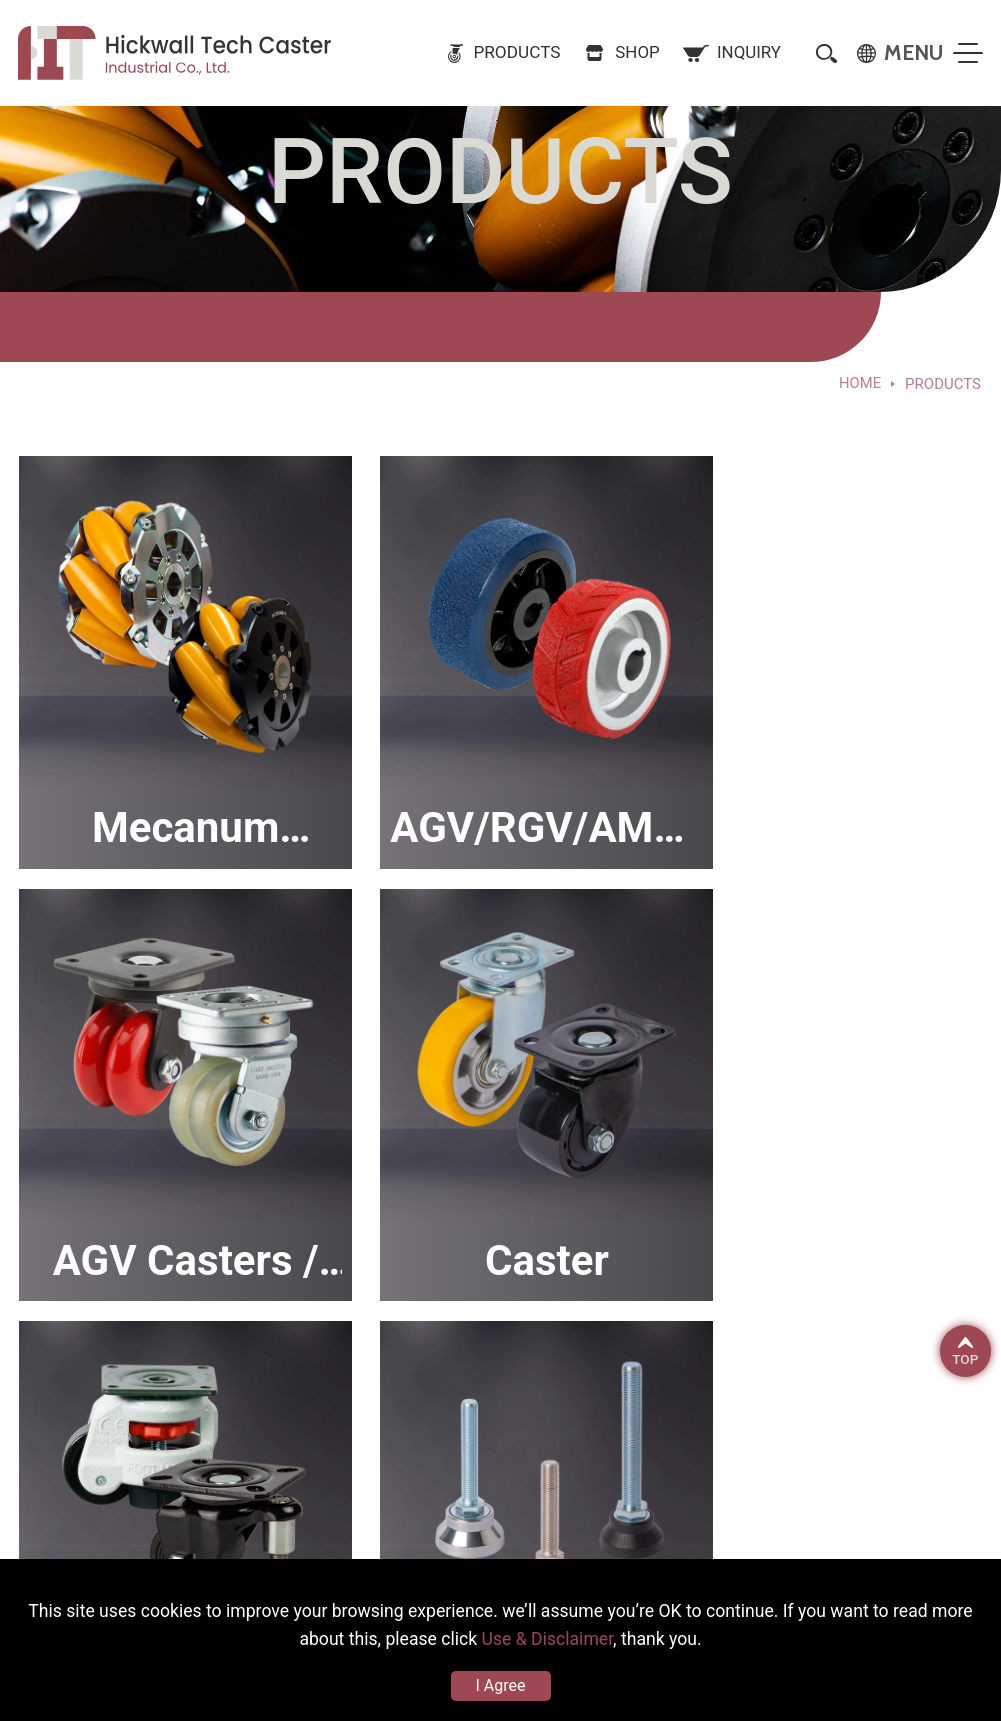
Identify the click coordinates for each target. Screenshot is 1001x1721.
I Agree (501, 1685)
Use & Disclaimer (571, 1637)
